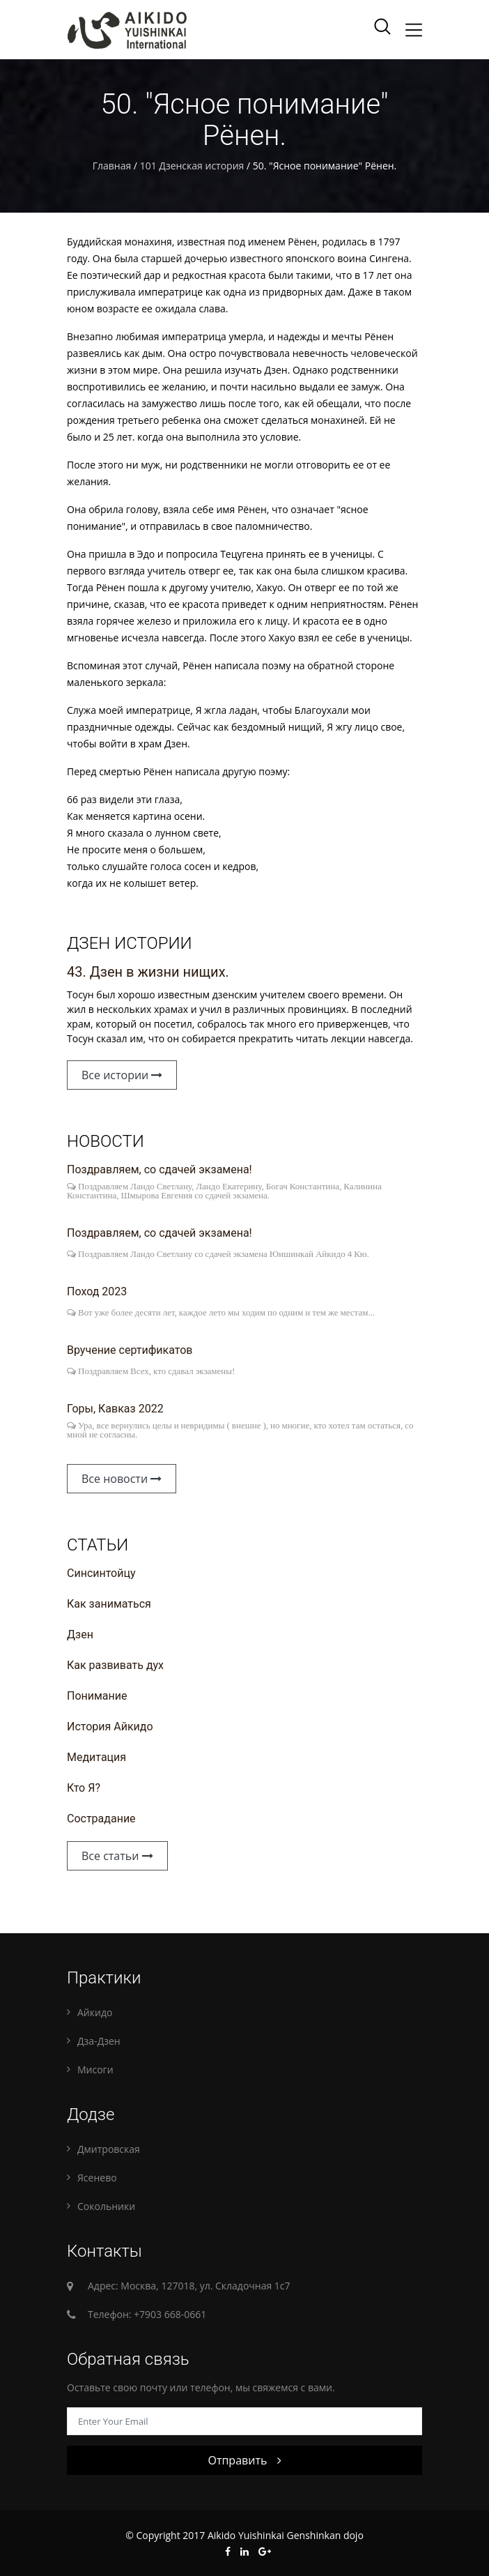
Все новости (122, 1478)
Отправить (244, 2460)
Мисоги (95, 2069)
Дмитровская (108, 2149)
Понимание (97, 1695)
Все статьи (117, 1856)
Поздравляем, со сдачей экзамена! (159, 1169)
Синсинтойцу (101, 1573)
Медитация (96, 1757)
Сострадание (101, 1818)
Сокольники (106, 2206)
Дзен (80, 1634)
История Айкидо (110, 1726)
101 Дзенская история (192, 165)
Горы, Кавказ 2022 (115, 1408)
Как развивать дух (115, 1665)
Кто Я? (83, 1787)
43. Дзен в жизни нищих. (148, 971)
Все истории (122, 1075)
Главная (112, 165)
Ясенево (97, 2177)
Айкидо (94, 2012)
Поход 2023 (97, 1291)
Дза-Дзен (99, 2041)
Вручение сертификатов (129, 1350)
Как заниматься (109, 1603)
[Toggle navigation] (413, 30)
